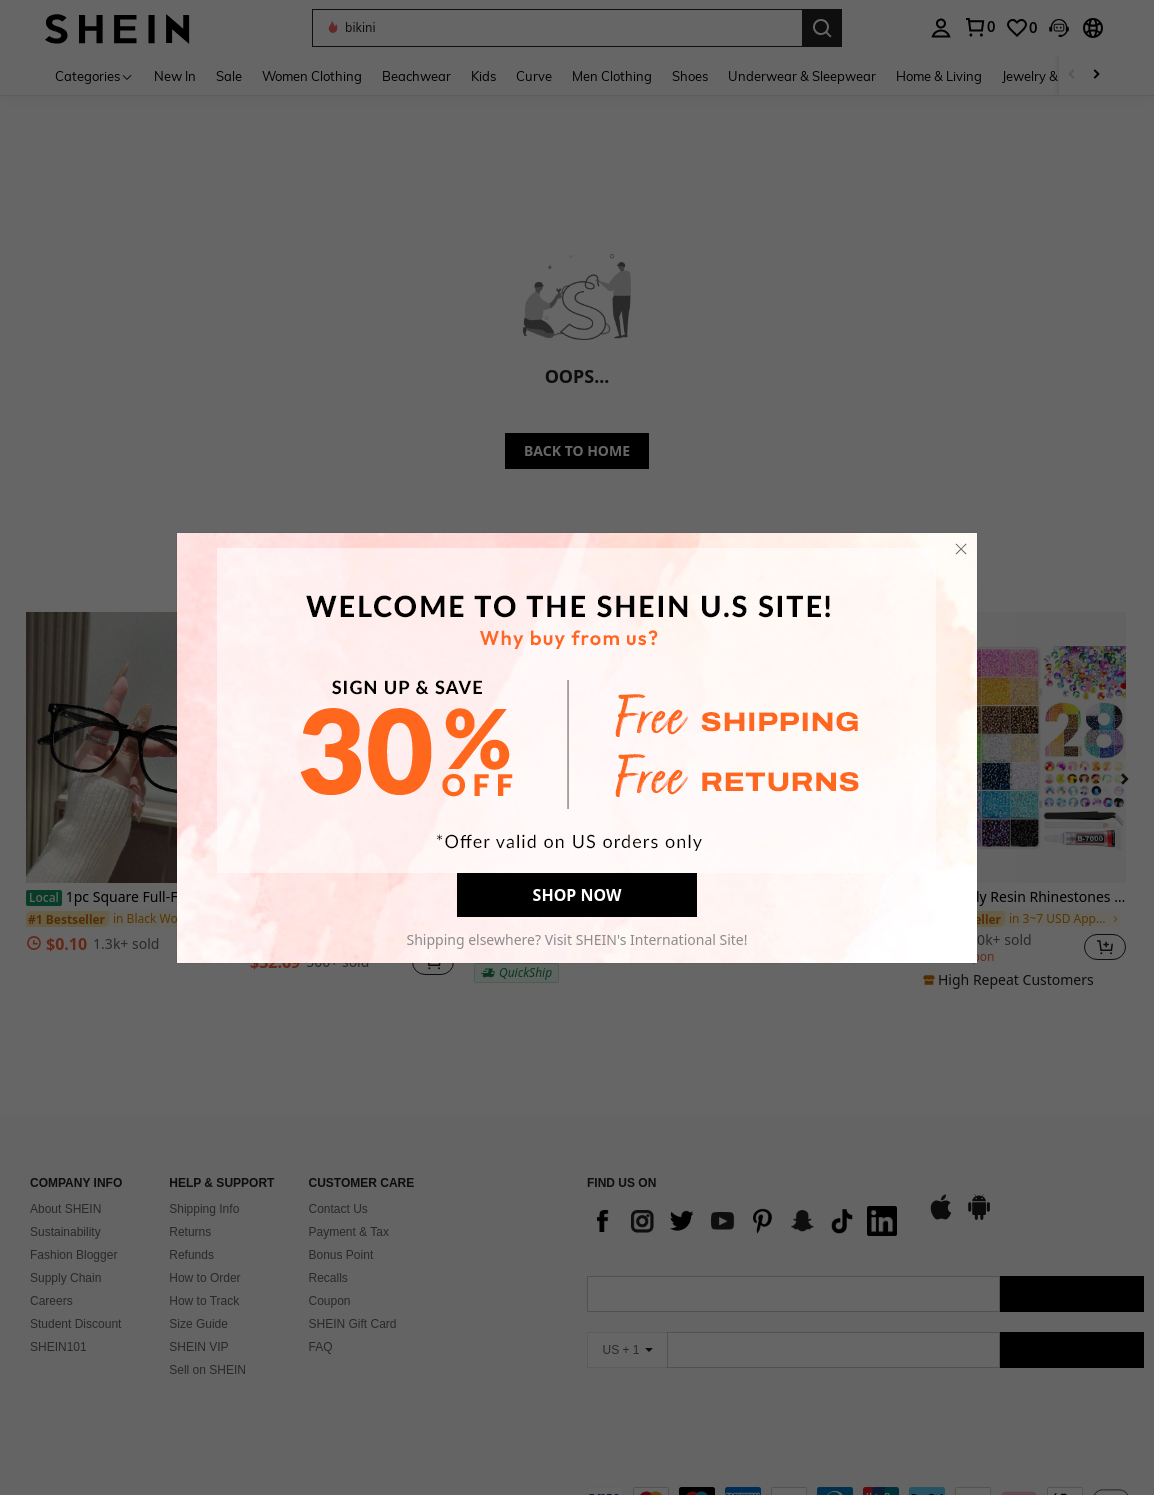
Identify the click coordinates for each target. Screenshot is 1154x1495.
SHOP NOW (577, 895)
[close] (961, 549)
